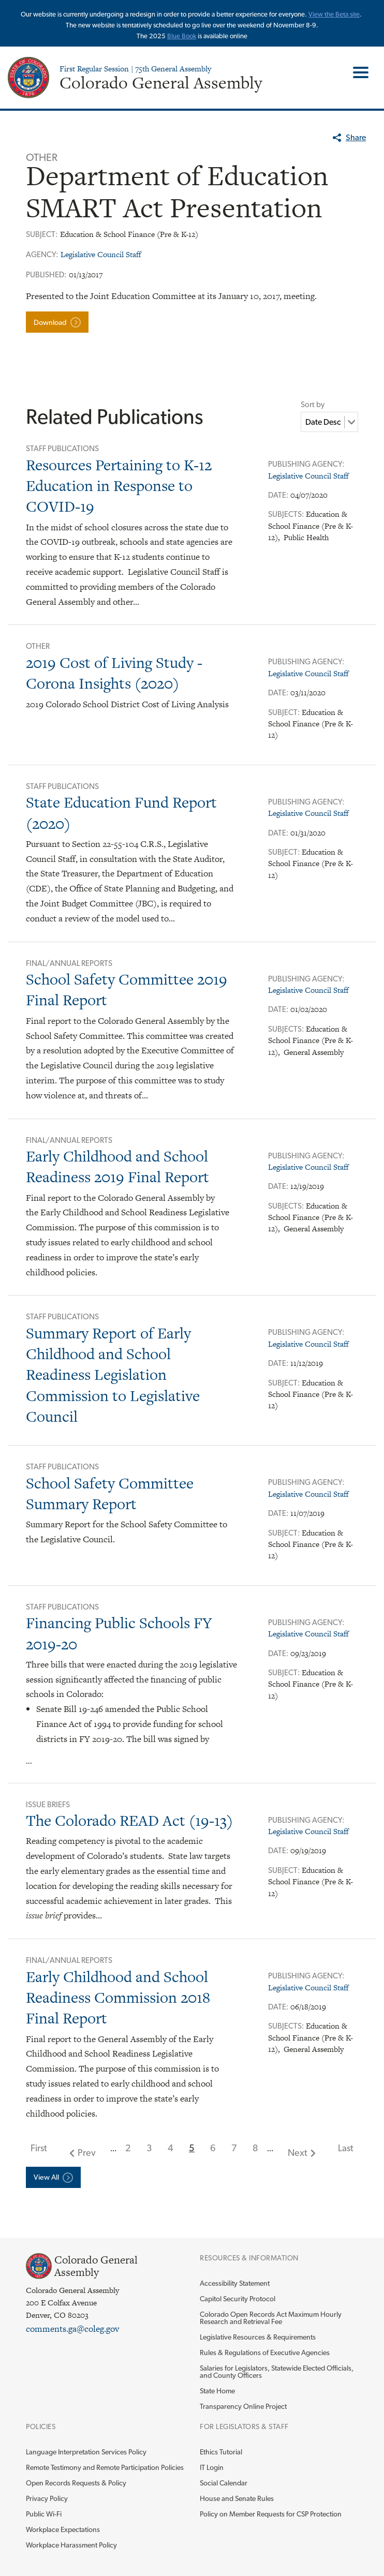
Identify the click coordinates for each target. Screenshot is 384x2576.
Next (297, 2152)
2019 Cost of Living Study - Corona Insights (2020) (114, 673)
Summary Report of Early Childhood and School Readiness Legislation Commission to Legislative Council (113, 1374)
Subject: (285, 712)
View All (46, 2176)
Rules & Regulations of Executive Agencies (265, 2352)
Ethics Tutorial (221, 2452)
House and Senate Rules (237, 2498)
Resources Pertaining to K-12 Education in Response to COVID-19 (119, 485)
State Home (217, 2391)
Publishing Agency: (306, 464)
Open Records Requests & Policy (76, 2483)
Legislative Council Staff (101, 254)
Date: (279, 495)
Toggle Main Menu (356, 72)
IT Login (212, 2467)
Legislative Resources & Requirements (258, 2337)
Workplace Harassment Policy (71, 2545)
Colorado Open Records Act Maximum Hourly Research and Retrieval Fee (271, 2318)
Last (345, 2147)
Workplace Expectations (63, 2529)
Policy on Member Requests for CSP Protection (271, 2514)
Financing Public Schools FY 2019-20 (119, 1633)
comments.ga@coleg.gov (72, 2328)
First (39, 2147)
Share (356, 137)
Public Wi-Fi (44, 2514)
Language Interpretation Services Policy (86, 2452)
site (355, 14)
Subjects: (287, 514)
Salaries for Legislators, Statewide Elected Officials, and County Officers (276, 2371)
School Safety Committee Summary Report (110, 1493)
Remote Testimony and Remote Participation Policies (105, 2467)
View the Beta (329, 14)
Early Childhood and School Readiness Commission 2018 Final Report (118, 1997)
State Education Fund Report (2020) (121, 812)
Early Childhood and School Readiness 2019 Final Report (117, 1166)
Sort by (312, 404)
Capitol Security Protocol (237, 2299)
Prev (87, 2152)
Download (50, 322)
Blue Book (181, 36)
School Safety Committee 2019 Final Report (126, 989)
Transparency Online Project (243, 2406)
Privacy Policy (47, 2498)
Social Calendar (223, 2483)
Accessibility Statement (235, 2283)
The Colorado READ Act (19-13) (129, 1820)
